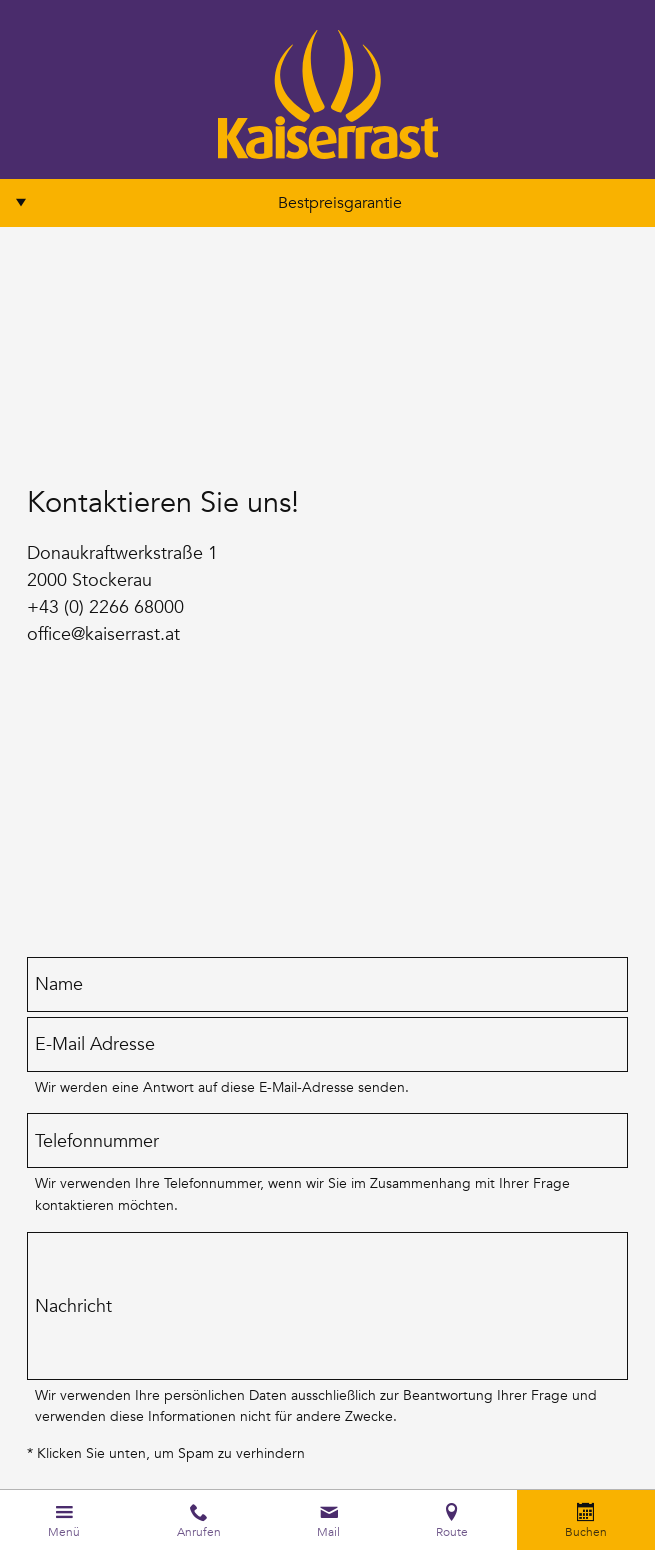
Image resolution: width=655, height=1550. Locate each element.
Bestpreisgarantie (340, 203)
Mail (328, 1531)
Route (452, 1531)
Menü (64, 1531)
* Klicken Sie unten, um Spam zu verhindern (166, 1453)
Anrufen (199, 1531)
